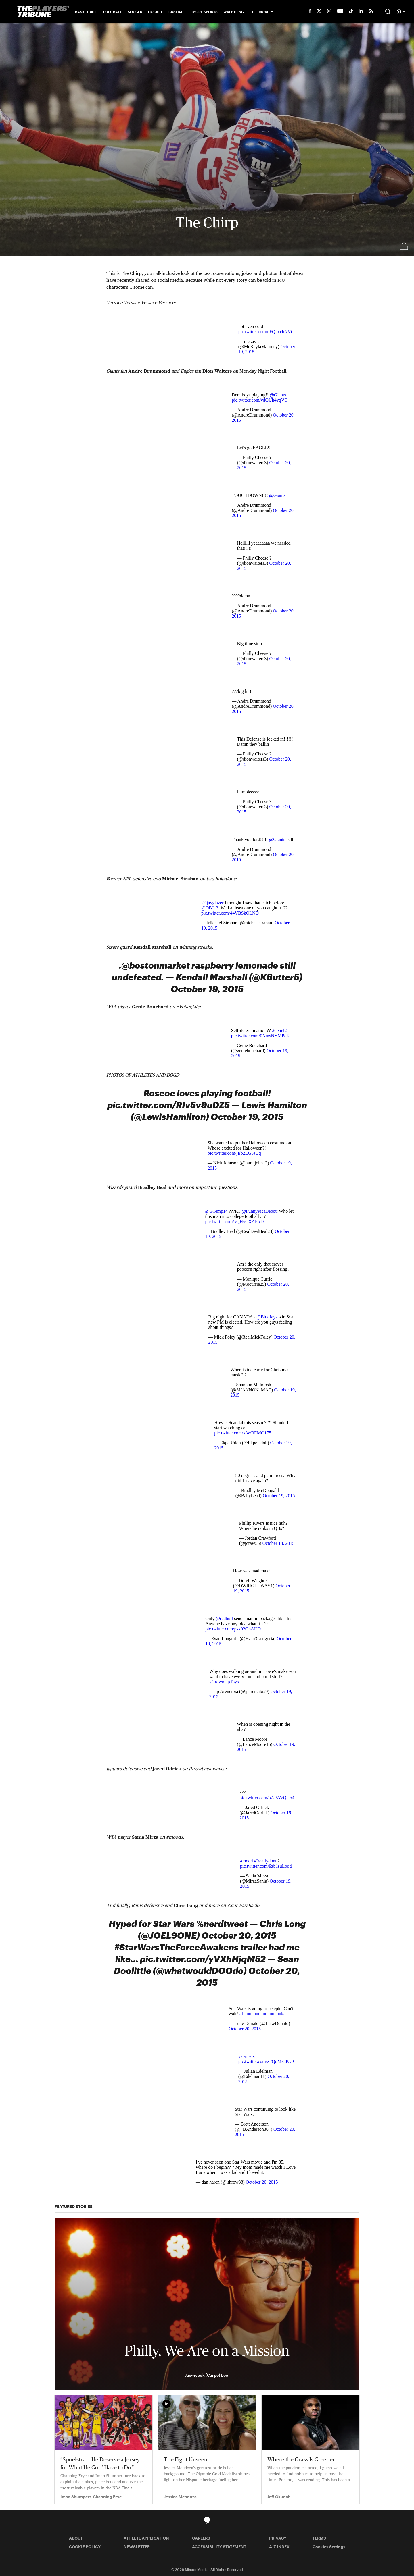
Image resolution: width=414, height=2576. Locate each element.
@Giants (278, 394)
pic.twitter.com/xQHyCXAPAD (234, 1221)
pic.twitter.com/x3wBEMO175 (242, 1432)
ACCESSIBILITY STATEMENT (219, 2546)
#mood (246, 1860)
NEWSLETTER (137, 2546)
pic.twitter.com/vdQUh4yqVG (260, 400)
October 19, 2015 (279, 1495)
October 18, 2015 (278, 1543)
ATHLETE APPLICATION (146, 2537)
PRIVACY (277, 2537)
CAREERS (201, 2537)
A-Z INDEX (279, 2546)
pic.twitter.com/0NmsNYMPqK (260, 1035)
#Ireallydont (265, 1860)
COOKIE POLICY (85, 2546)
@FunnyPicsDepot (258, 1211)
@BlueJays (266, 1316)
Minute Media (196, 2569)
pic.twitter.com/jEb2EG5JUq (234, 1153)
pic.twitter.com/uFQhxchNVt (265, 331)
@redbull (224, 1618)
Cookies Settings (329, 2546)
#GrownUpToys (224, 1681)
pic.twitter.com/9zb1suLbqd (266, 1866)
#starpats (246, 2056)
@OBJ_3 (209, 907)
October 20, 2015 (245, 2028)
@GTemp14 (216, 1211)
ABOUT (76, 2537)
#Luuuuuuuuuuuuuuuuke (262, 2013)
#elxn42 (279, 1030)
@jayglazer (212, 902)
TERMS (319, 2537)
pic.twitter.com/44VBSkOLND (230, 913)
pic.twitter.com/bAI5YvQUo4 (266, 1797)
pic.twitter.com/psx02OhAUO (233, 1628)
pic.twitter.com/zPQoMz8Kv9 (266, 2061)
